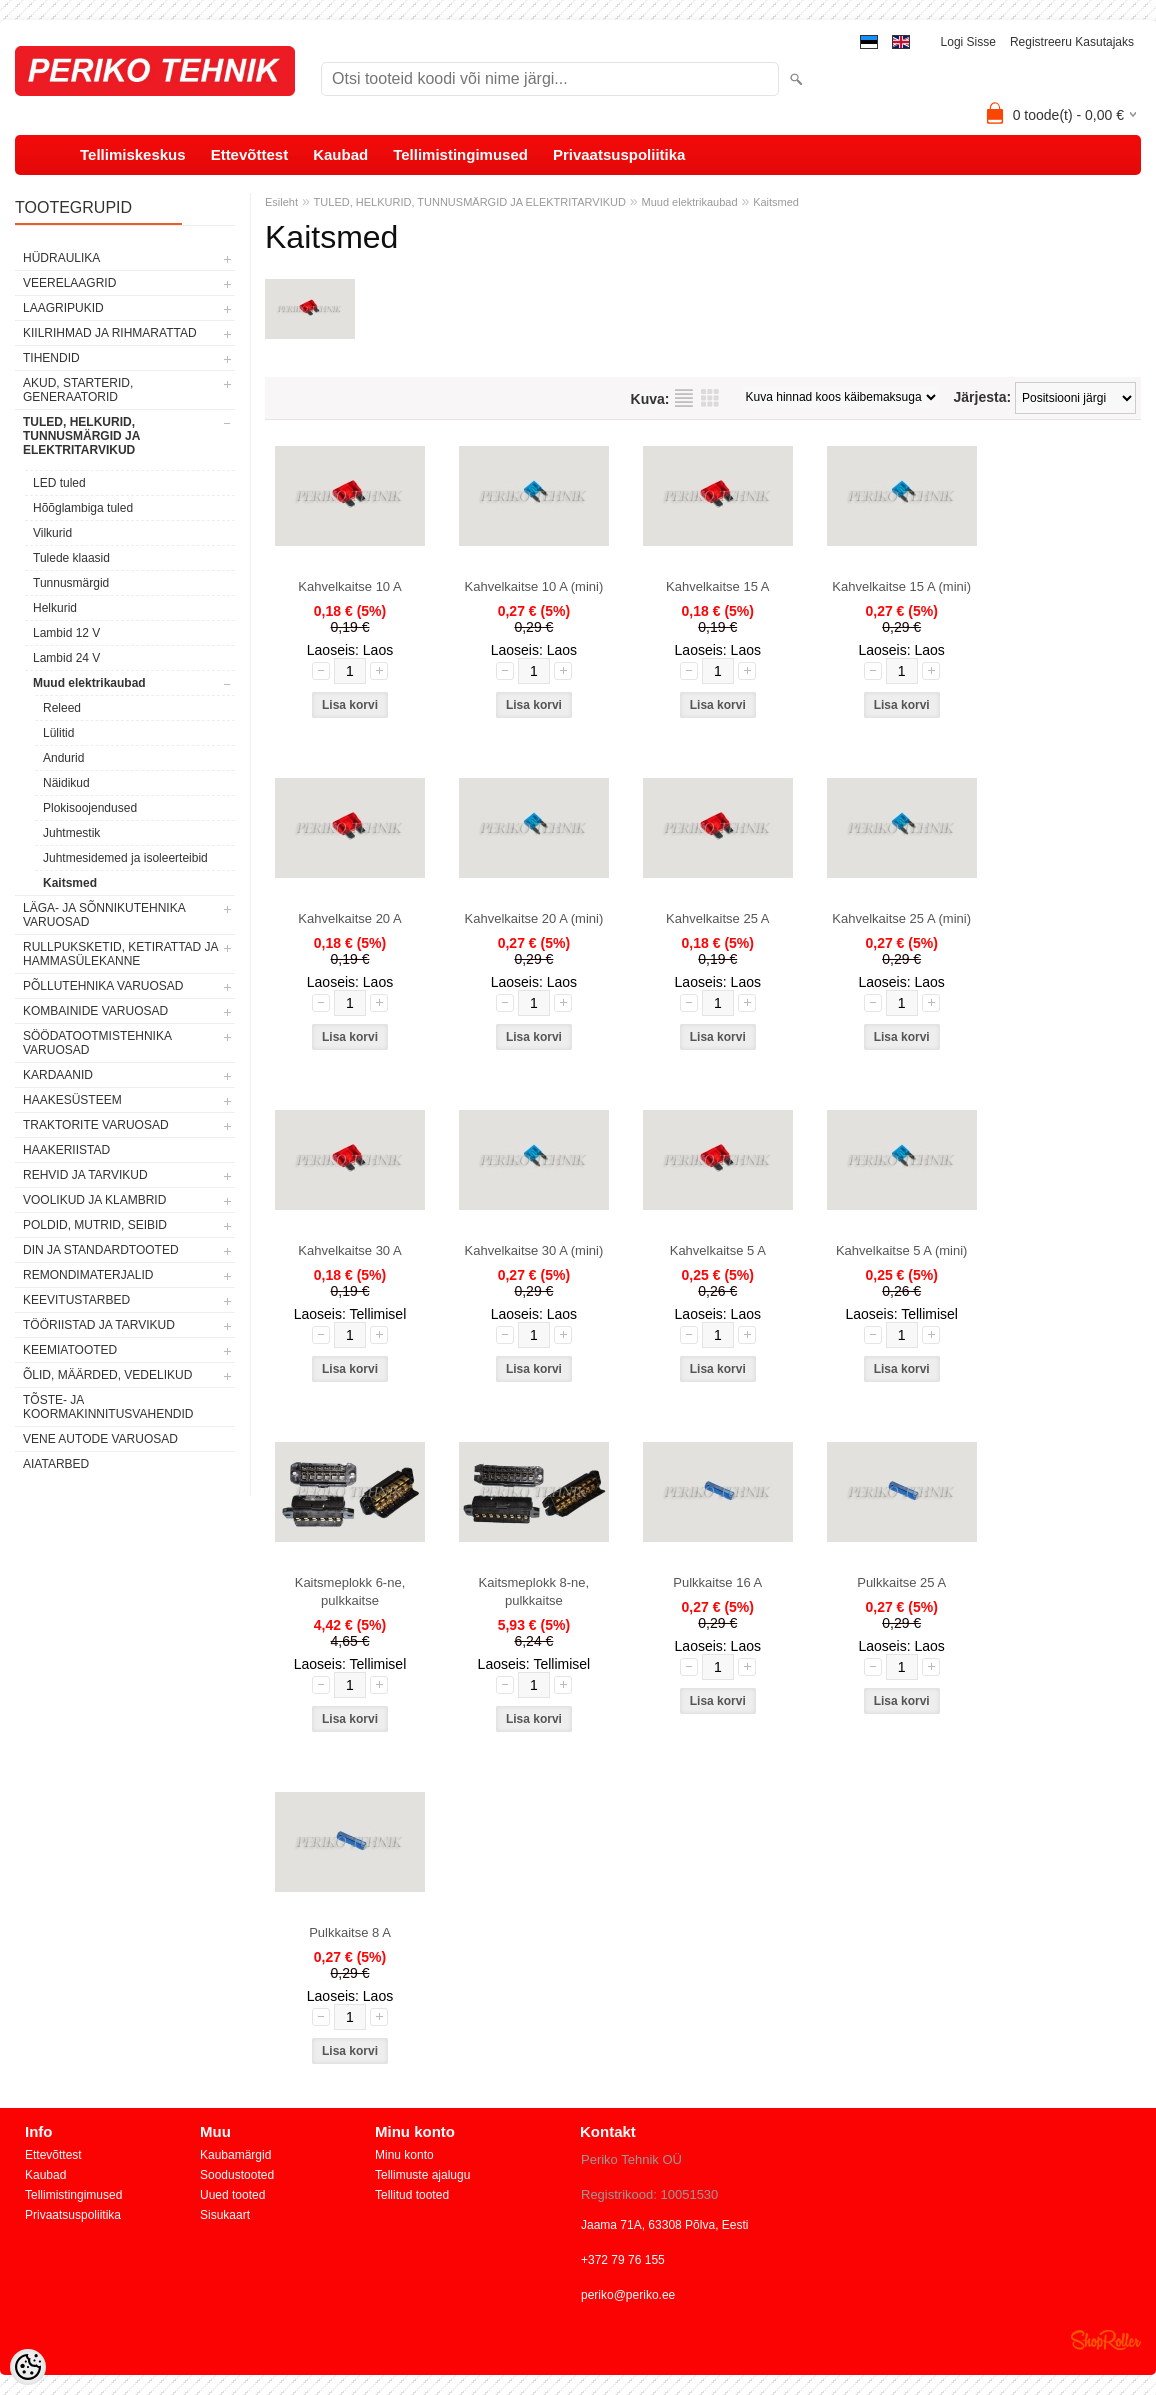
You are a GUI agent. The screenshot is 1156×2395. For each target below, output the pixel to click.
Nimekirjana (684, 398)
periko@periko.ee (628, 2295)
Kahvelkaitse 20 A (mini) (534, 918)
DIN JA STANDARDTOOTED (101, 1250)
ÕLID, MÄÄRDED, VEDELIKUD (107, 1375)
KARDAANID (58, 1075)
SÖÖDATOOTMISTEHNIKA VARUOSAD (97, 1043)
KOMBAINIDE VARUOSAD (95, 1011)
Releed (62, 708)
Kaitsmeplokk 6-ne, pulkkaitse (350, 1591)
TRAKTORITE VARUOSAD (96, 1125)
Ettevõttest (250, 154)
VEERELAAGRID (69, 283)
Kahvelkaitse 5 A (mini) (902, 1250)
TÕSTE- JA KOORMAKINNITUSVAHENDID (108, 1407)
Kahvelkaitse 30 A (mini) (534, 1250)
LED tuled (59, 483)
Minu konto (404, 2155)
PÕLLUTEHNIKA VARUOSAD (103, 986)
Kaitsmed (70, 883)
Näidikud (66, 783)
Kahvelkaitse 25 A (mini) (901, 918)
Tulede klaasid (71, 558)
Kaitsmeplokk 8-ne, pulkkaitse (534, 1591)
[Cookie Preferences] (28, 2367)
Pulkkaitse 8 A (350, 1932)
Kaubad (340, 154)
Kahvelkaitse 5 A (718, 1250)
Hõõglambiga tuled (83, 508)
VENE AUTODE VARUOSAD (100, 1439)
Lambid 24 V (66, 658)
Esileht (281, 202)
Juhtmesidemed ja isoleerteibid (125, 858)
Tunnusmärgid (71, 583)
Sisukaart (225, 2215)
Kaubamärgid (235, 2155)
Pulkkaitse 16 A (717, 1582)
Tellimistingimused (460, 154)
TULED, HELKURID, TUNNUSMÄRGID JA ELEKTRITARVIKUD (81, 436)
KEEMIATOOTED (70, 1350)
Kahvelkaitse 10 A (349, 586)
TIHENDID (51, 358)
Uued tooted (232, 2195)
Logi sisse (968, 42)
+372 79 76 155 (623, 2260)
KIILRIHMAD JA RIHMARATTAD (110, 333)
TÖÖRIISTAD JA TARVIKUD (99, 1325)
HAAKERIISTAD (66, 1150)
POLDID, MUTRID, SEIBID (95, 1225)
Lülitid (58, 733)
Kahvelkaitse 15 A (717, 586)
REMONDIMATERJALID (88, 1275)
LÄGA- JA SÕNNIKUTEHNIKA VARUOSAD (104, 915)
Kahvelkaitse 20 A (349, 918)
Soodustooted (237, 2175)
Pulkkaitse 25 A (901, 1582)
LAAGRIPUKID (63, 308)
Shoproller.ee (1106, 2340)
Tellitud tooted (412, 2195)
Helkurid (55, 608)
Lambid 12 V (66, 633)
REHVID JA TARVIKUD (85, 1175)
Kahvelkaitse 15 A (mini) (901, 586)
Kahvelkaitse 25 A (717, 918)
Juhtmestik (71, 833)
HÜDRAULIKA (61, 258)
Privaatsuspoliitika (619, 154)
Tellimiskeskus (133, 154)
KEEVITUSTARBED (76, 1300)
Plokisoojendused (90, 808)
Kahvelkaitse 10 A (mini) (534, 586)
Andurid (63, 758)
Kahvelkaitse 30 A (349, 1250)
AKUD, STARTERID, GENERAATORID (78, 390)
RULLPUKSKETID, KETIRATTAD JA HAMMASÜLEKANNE (120, 954)
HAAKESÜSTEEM (72, 1100)
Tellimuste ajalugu (422, 2175)
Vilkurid (52, 533)
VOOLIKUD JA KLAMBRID (94, 1200)
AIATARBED (56, 1464)
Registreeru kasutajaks (1072, 42)
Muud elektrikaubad (89, 683)
